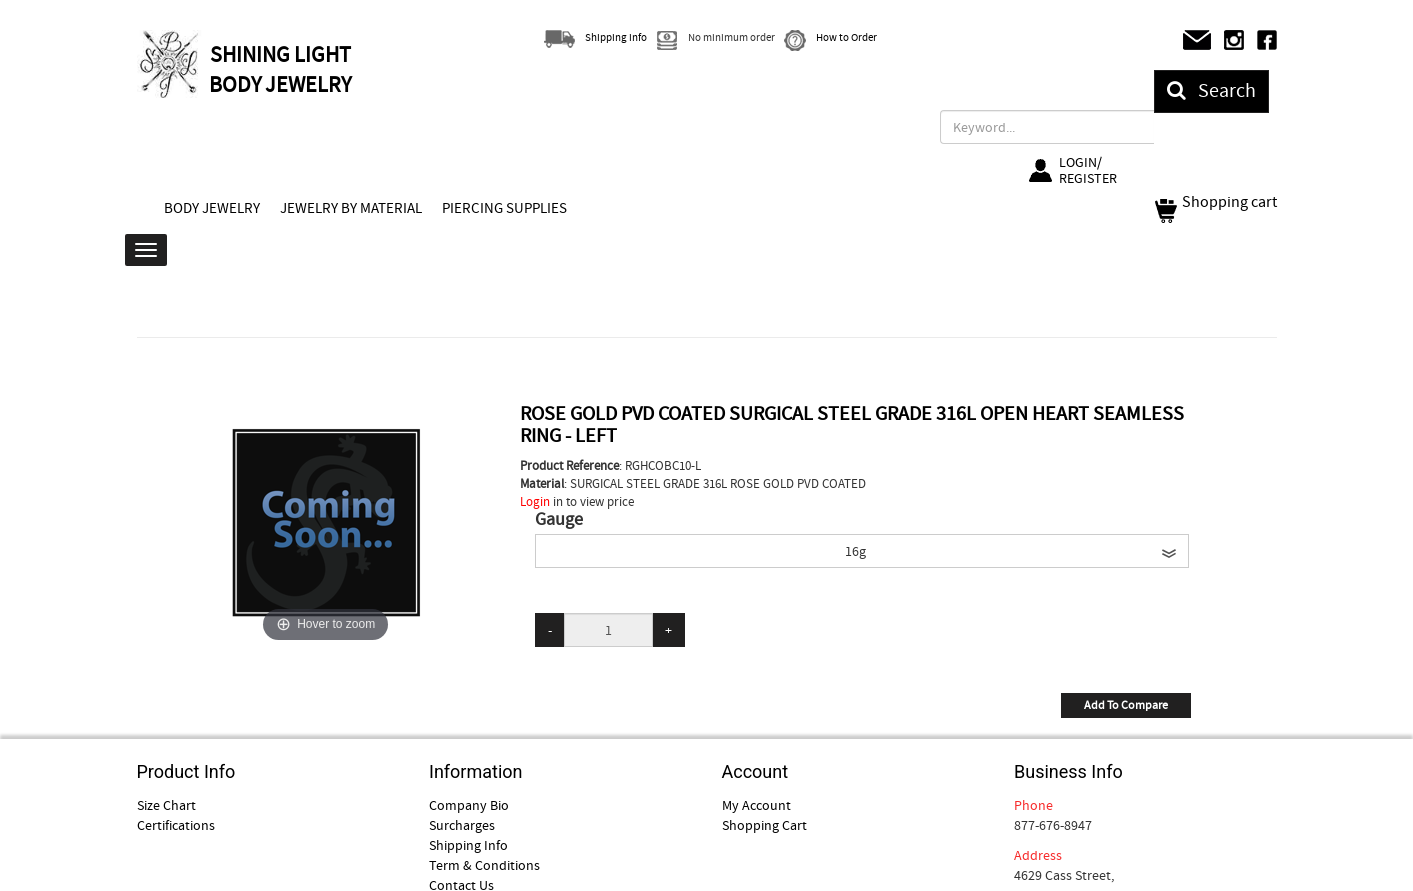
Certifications (176, 825)
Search (1211, 90)
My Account (756, 805)
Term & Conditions (484, 865)
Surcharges (462, 825)
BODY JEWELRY (212, 208)
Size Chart (166, 805)
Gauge (559, 520)
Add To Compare (1126, 705)
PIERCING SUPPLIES (504, 208)
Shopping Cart (764, 825)
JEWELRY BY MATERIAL (351, 208)
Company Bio (469, 805)
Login (535, 501)
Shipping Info (468, 845)
